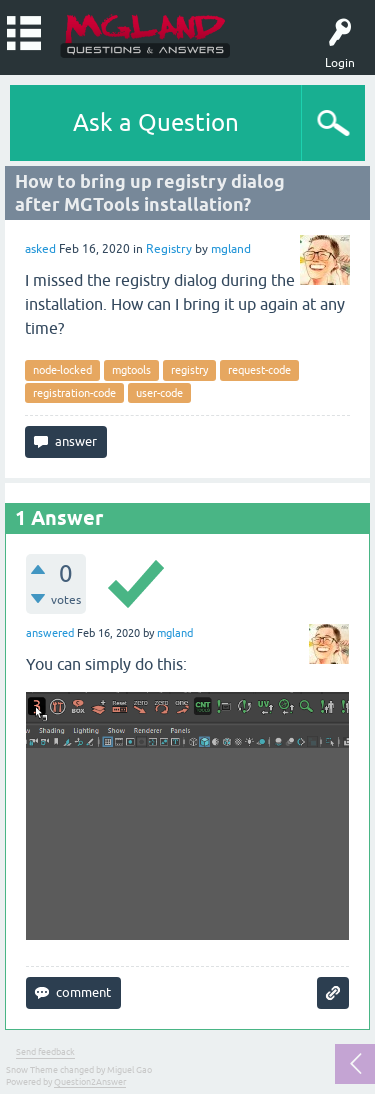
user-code (159, 393)
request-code (259, 370)
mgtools (131, 370)
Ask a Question (156, 122)
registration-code (74, 393)
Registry (169, 249)
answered (50, 633)
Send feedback (45, 1052)
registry (189, 370)
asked (40, 249)
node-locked (62, 370)
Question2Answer (90, 1082)
